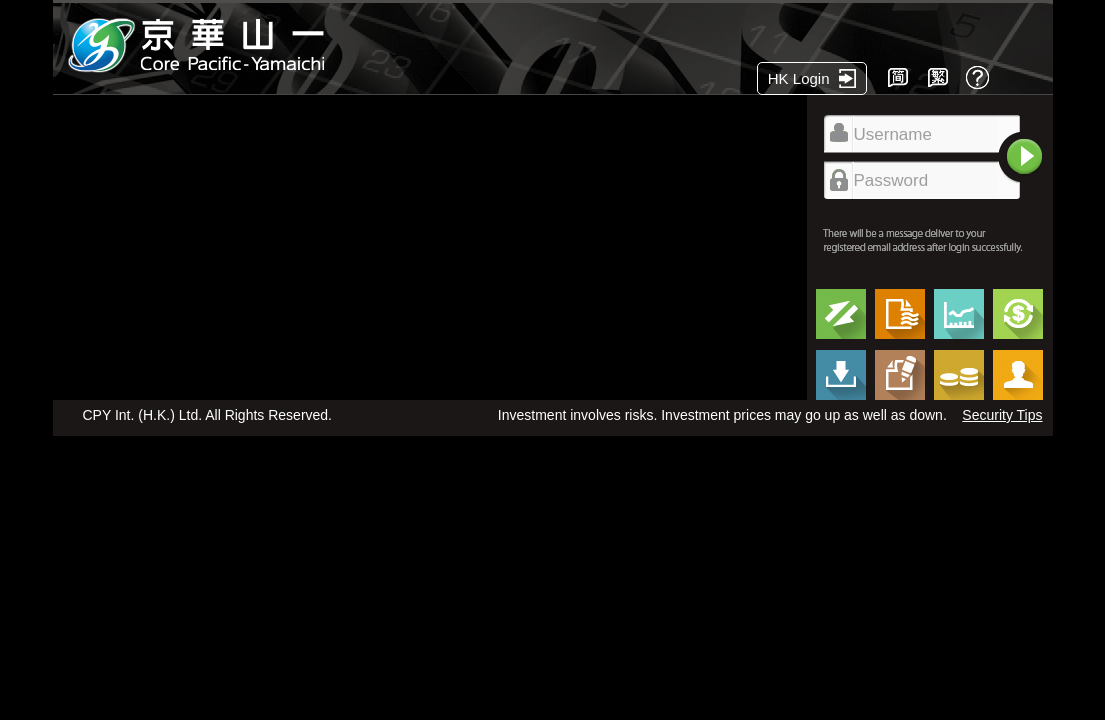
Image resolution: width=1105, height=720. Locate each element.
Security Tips (1002, 415)
